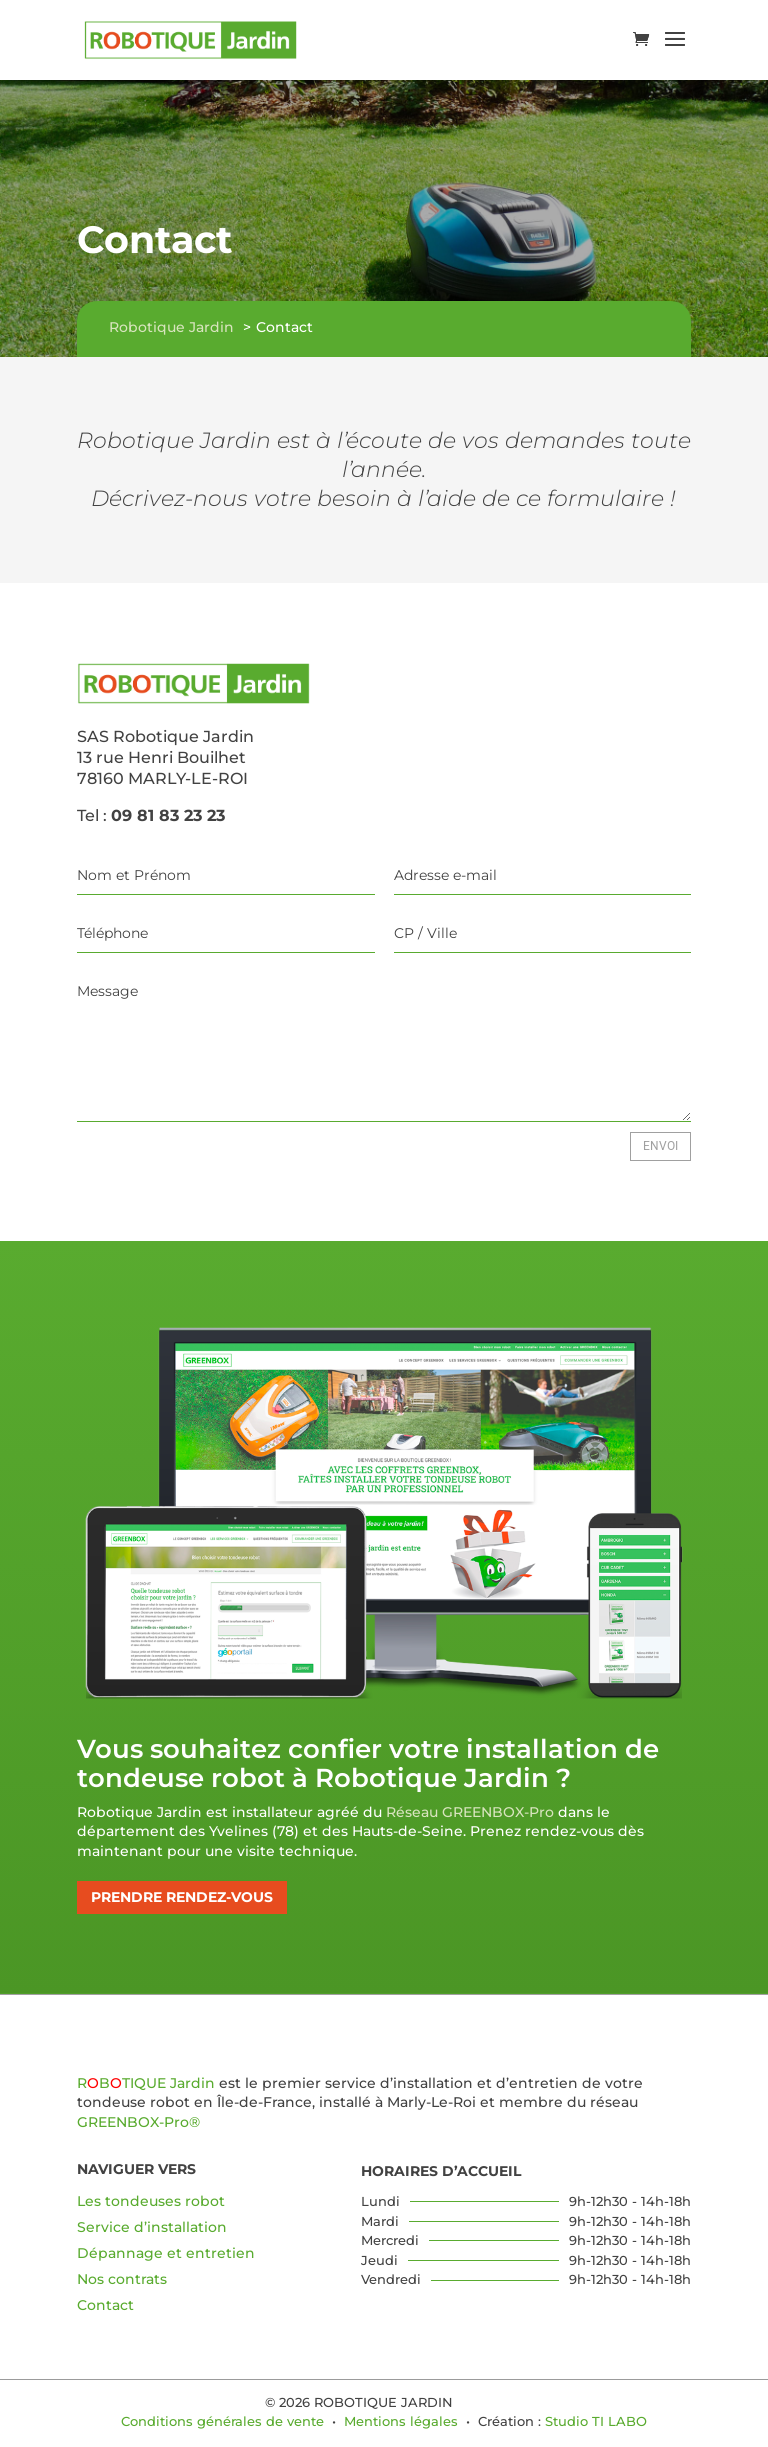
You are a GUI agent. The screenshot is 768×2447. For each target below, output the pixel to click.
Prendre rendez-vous (182, 1897)
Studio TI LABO (596, 2421)
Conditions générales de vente (222, 2421)
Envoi (660, 1146)
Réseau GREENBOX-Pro (470, 1812)
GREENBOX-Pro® (138, 2122)
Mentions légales (401, 2421)
